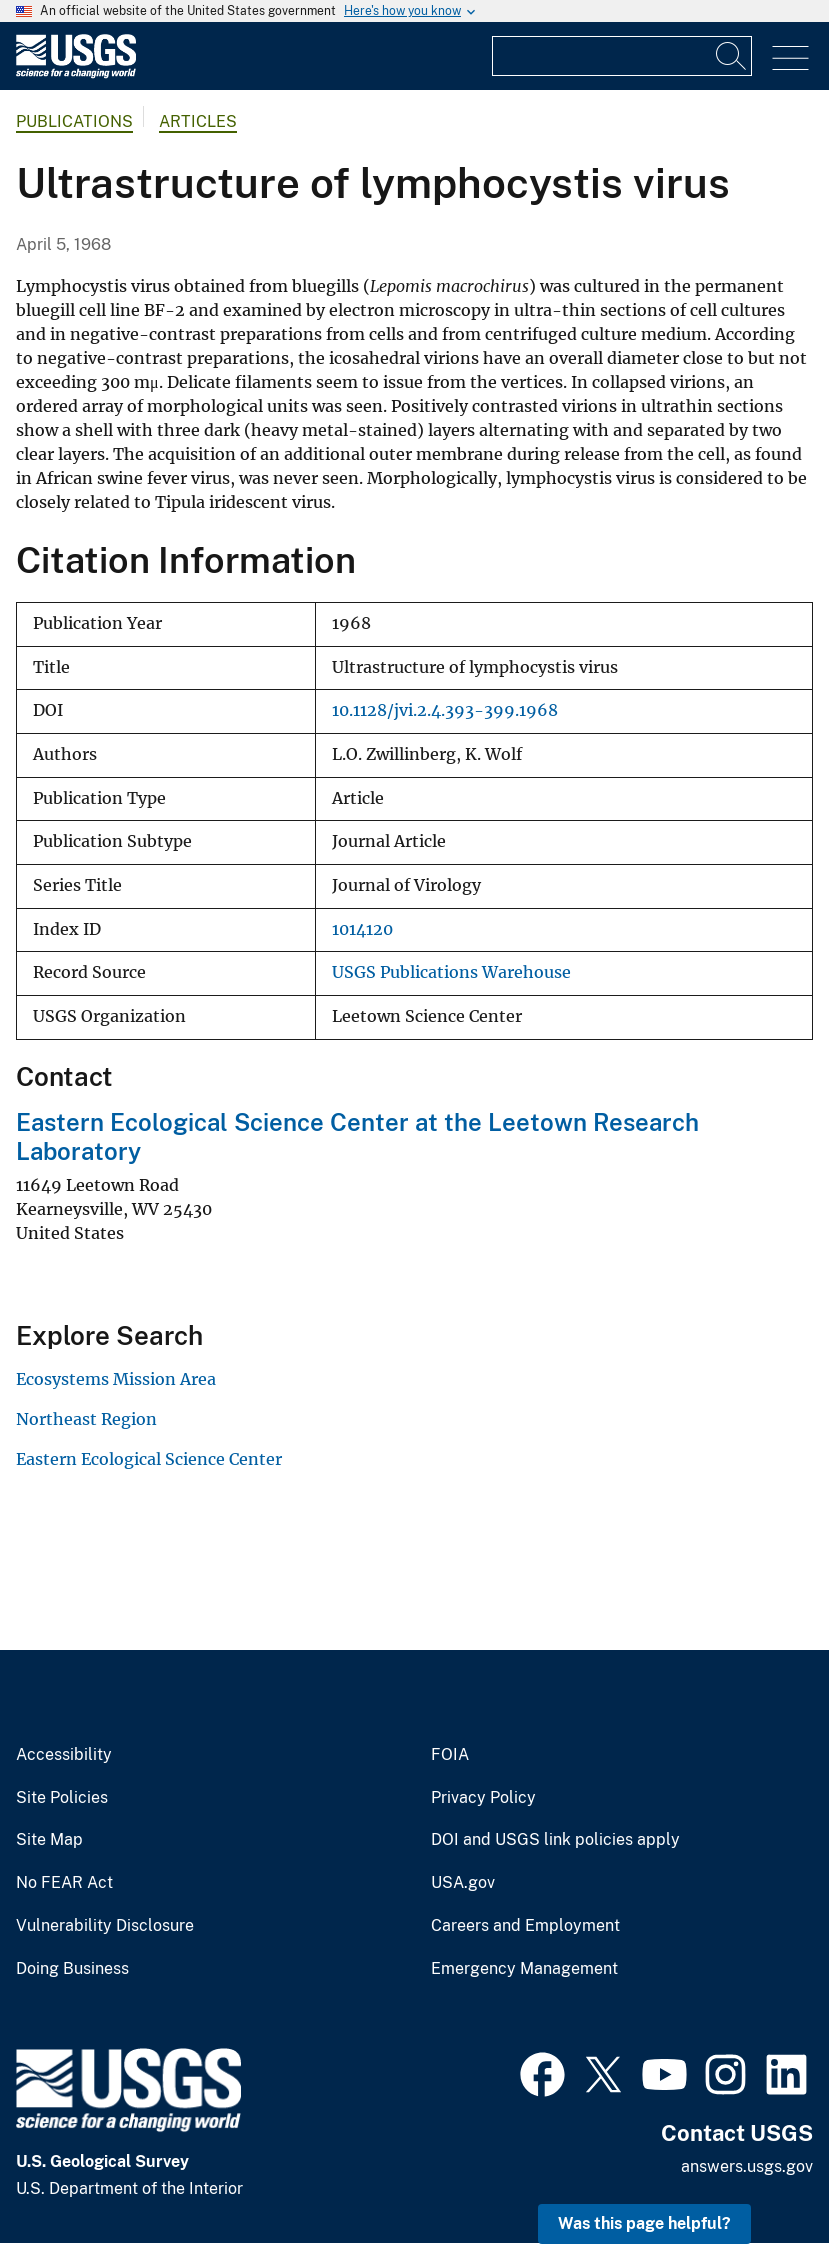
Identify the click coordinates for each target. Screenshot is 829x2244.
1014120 (362, 929)
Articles (198, 121)
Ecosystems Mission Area (116, 1379)
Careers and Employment (525, 1926)
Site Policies (62, 1798)
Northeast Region (86, 1419)
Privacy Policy (483, 1798)
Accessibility (64, 1755)
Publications (74, 121)
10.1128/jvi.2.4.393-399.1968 (445, 710)
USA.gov (463, 1883)
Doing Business (72, 1969)
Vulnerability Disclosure (105, 1926)
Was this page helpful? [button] (644, 2223)
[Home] (76, 73)
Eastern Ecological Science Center (149, 1459)
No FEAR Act (64, 1883)
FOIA (450, 1755)
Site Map (49, 1840)
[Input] (622, 56)
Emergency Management (524, 1969)
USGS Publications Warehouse (451, 972)
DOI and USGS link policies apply (555, 1840)
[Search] (732, 56)
